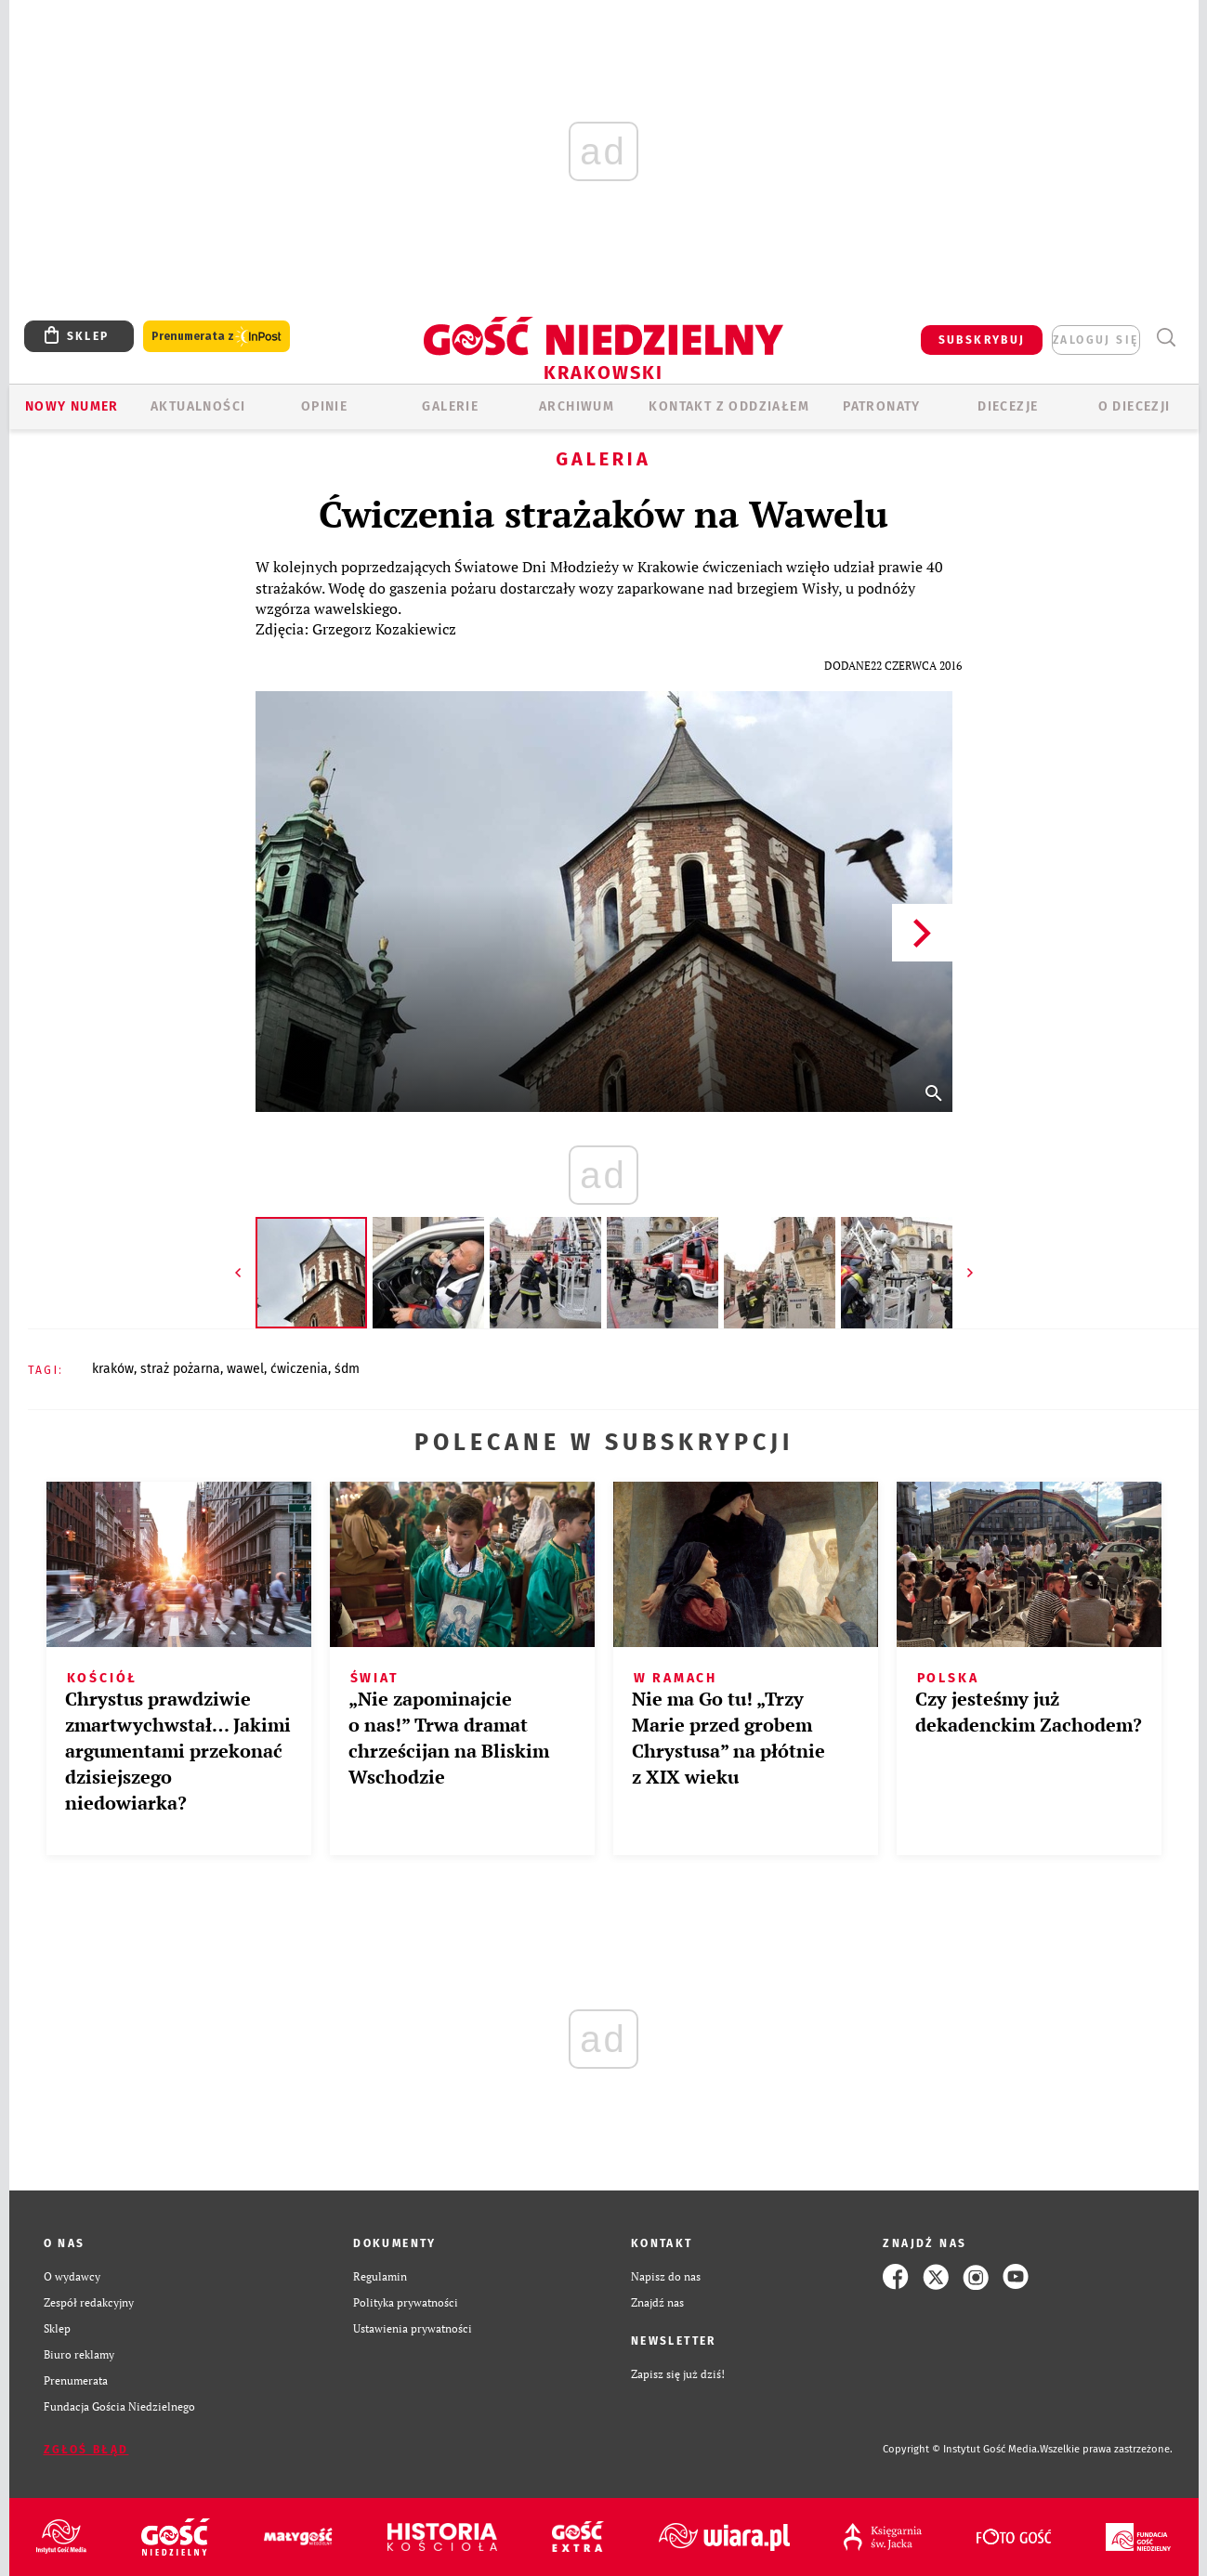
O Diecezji (1134, 406)
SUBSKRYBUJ (982, 340)
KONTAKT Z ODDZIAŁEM (729, 406)
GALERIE (450, 406)
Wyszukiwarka (1166, 337)
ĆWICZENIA (299, 1369)
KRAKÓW (113, 1369)
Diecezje (1007, 406)
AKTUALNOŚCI (198, 406)
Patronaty (882, 406)
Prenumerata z (216, 336)
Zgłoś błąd (86, 2449)
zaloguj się (1095, 340)
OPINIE (324, 406)
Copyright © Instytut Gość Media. (961, 2449)
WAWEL (245, 1369)
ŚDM (347, 1369)
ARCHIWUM (576, 406)
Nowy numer (72, 406)
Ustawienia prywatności (412, 2328)
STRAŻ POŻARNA (180, 1369)
